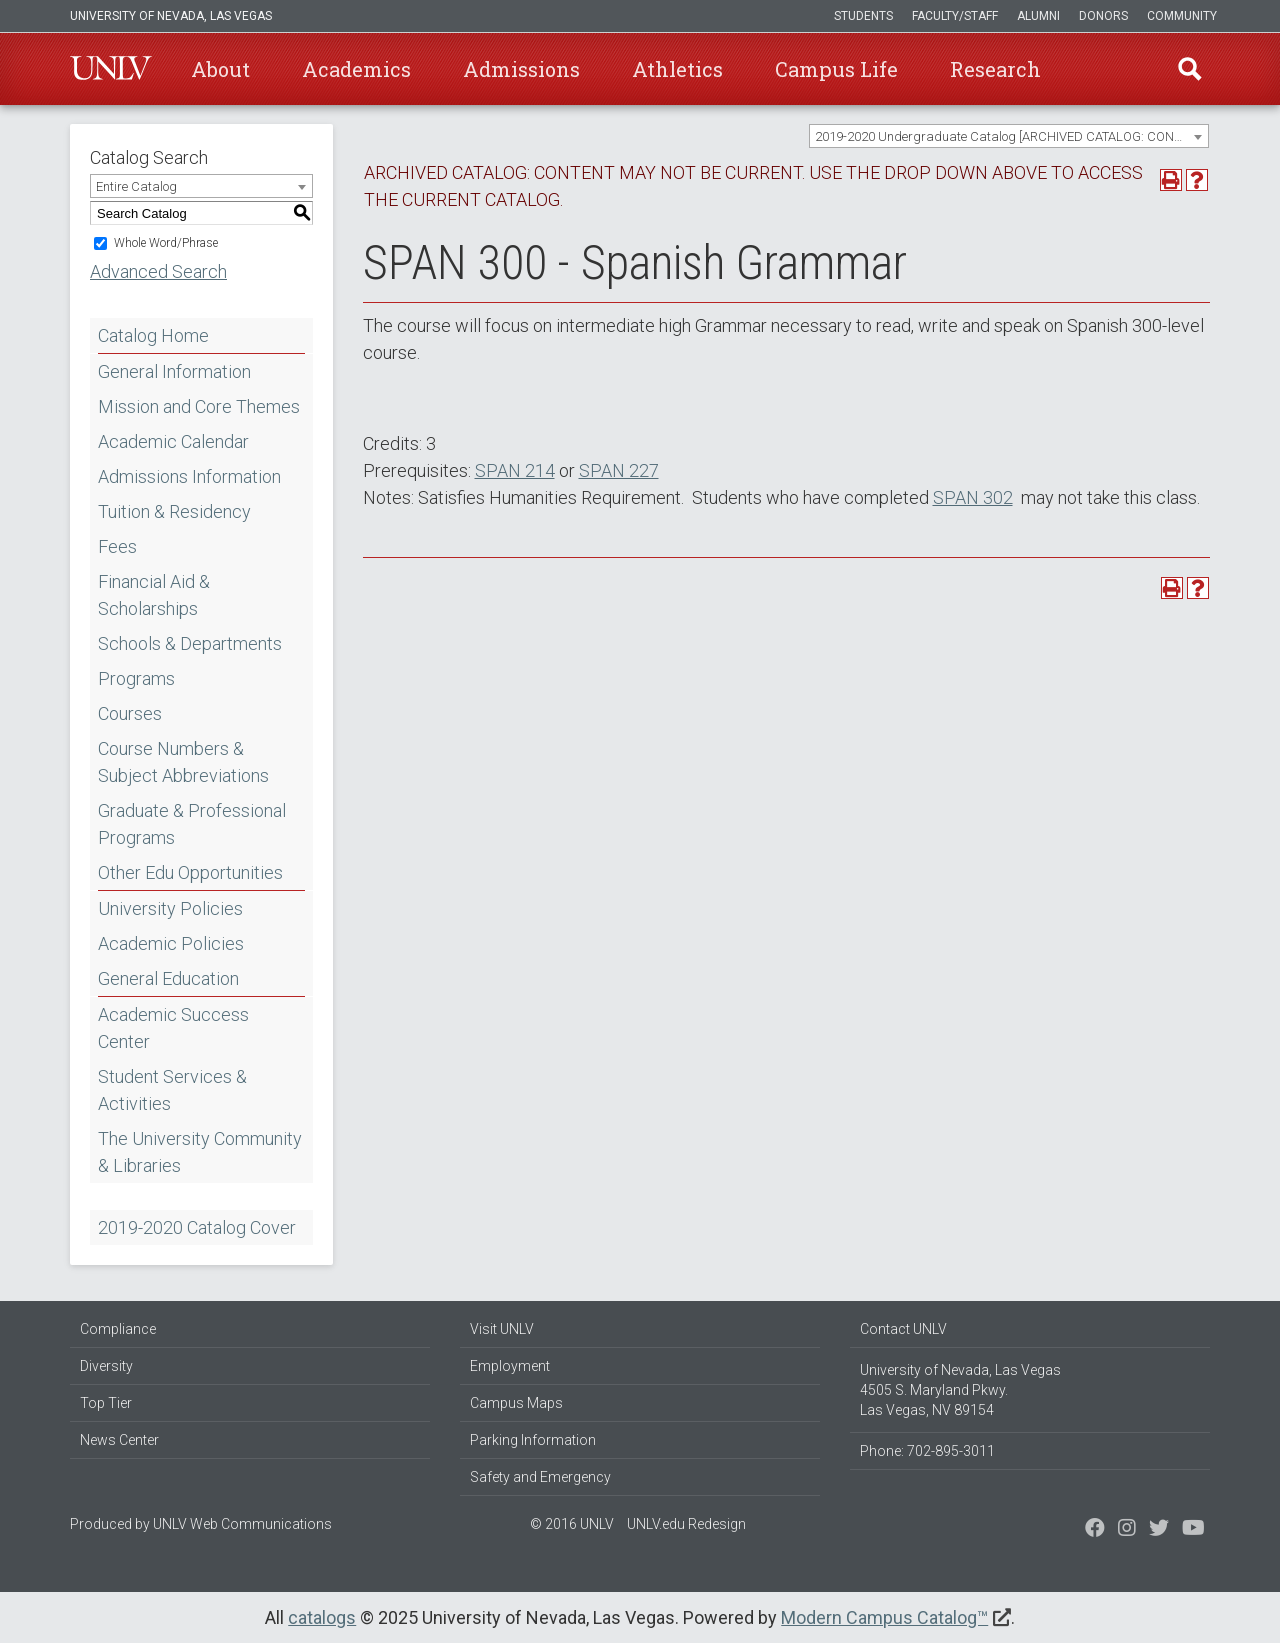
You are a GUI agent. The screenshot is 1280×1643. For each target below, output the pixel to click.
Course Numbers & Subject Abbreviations (183, 762)
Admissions (521, 69)
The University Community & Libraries (200, 1152)
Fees (117, 546)
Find (1189, 69)
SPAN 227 (619, 470)
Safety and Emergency (540, 1477)
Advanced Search (158, 271)
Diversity (106, 1366)
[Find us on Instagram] (1159, 1530)
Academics (356, 69)
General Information (174, 371)
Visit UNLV (502, 1329)
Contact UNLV (903, 1329)
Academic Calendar (173, 441)
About (220, 69)
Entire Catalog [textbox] (136, 186)
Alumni (1038, 16)
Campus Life (836, 69)
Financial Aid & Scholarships (154, 595)
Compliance (118, 1329)
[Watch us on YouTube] (1193, 1530)
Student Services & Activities (172, 1090)
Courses (130, 713)
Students (863, 16)
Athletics (677, 69)
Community (1182, 16)
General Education (168, 978)
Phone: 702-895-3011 (927, 1451)
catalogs (322, 1617)
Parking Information (533, 1440)
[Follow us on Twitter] (1127, 1530)
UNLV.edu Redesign (686, 1524)
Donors (1103, 16)
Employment (510, 1366)
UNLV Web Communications (242, 1524)
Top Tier (106, 1403)
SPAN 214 (515, 470)
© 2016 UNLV (572, 1524)
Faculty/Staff (955, 16)
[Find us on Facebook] (1095, 1530)
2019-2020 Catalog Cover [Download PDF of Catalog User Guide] (197, 1227)
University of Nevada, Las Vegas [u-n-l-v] (171, 16)
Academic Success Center (173, 1028)
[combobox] (1009, 136)
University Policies (170, 908)
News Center (119, 1440)
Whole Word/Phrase (166, 243)
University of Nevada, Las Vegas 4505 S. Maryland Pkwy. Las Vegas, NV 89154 (960, 1390)
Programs (136, 678)
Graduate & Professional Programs (192, 824)
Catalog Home (153, 335)
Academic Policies (171, 943)
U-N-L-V (111, 69)
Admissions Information (189, 476)
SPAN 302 (973, 497)
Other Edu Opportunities (190, 872)
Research (995, 69)
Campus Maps (516, 1403)
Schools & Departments (190, 643)
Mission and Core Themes (199, 406)
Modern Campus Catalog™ (884, 1617)
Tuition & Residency (174, 511)
